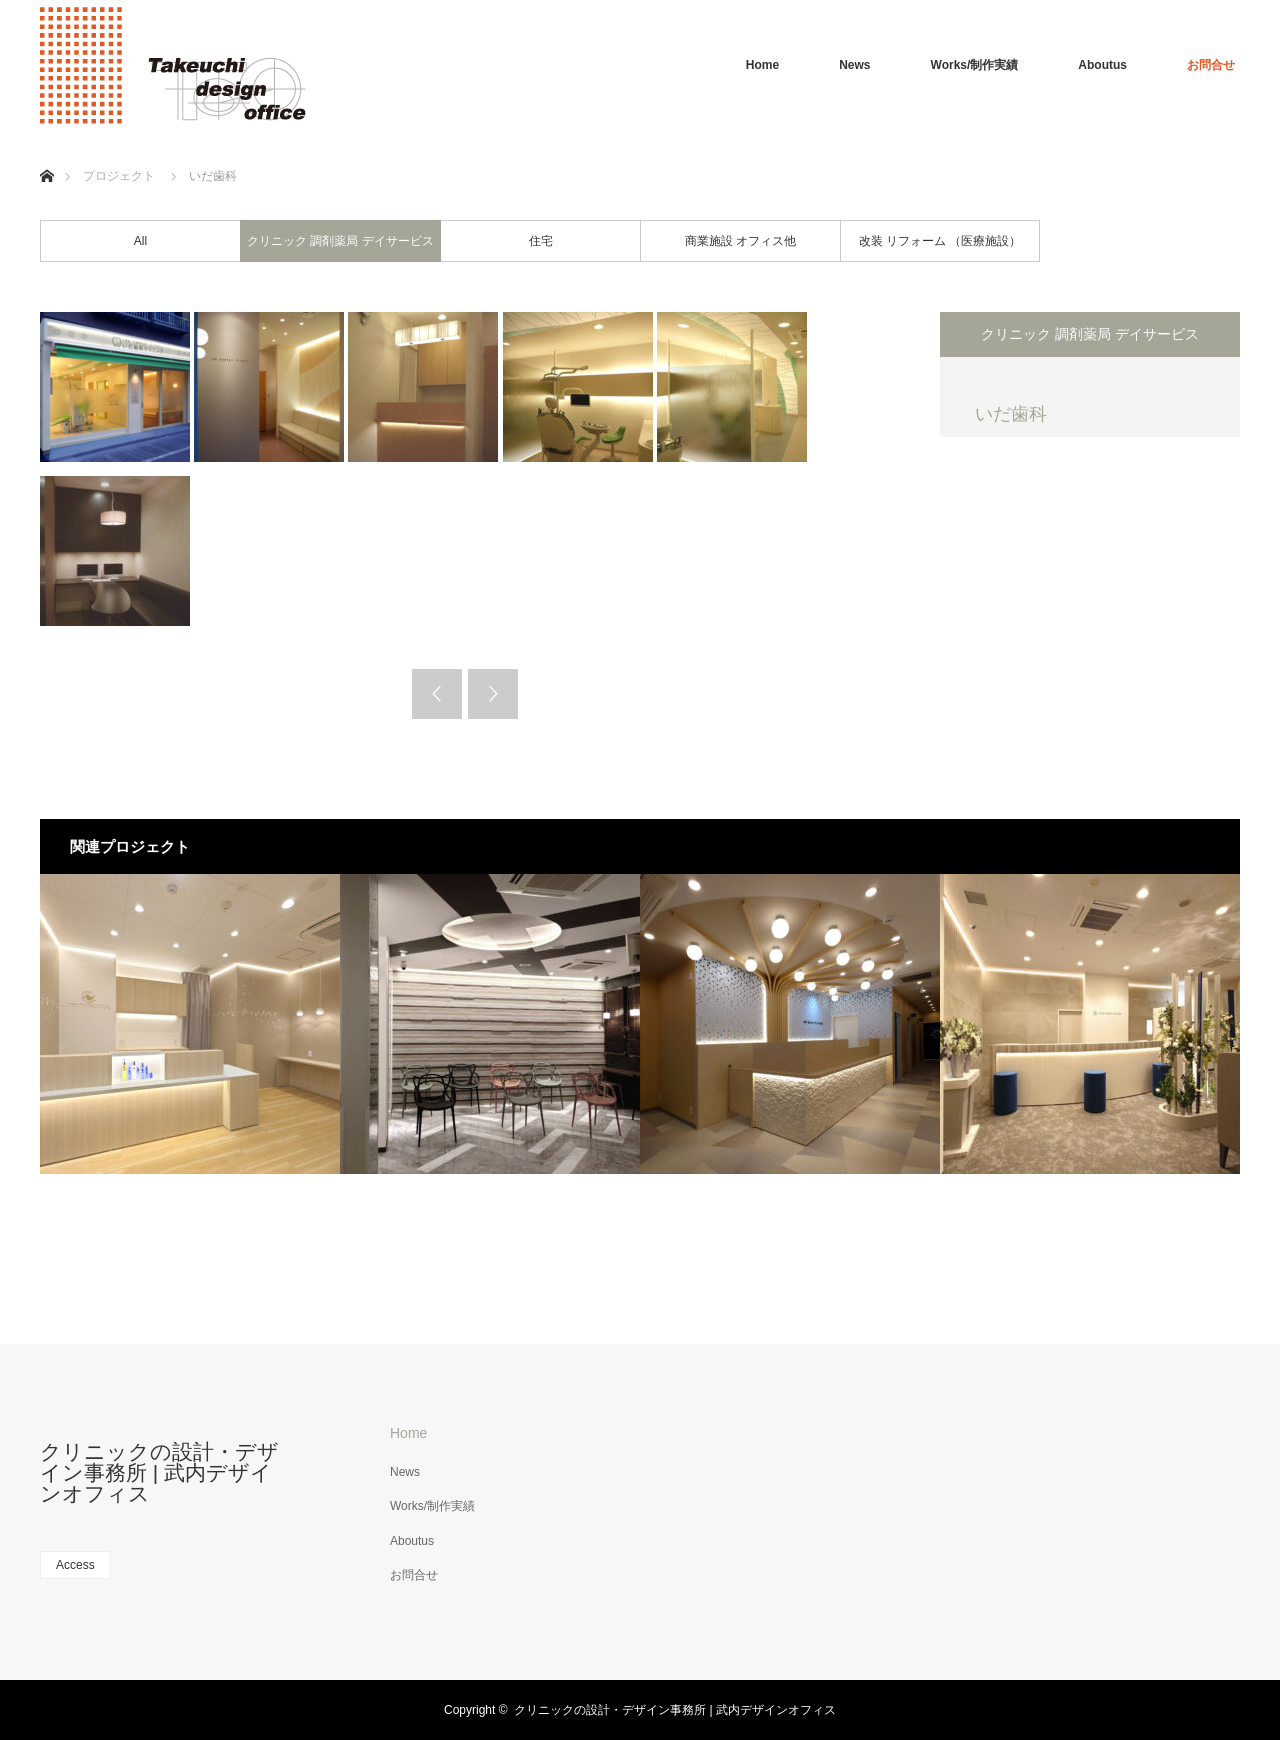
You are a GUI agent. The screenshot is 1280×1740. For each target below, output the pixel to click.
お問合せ (1211, 65)
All (140, 241)
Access (75, 1565)
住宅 (541, 241)
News (854, 65)
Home (762, 65)
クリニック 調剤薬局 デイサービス (340, 241)
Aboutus (1102, 65)
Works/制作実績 (975, 65)
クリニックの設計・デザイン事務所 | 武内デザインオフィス (159, 1472)
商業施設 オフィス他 (740, 241)
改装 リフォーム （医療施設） (940, 241)
